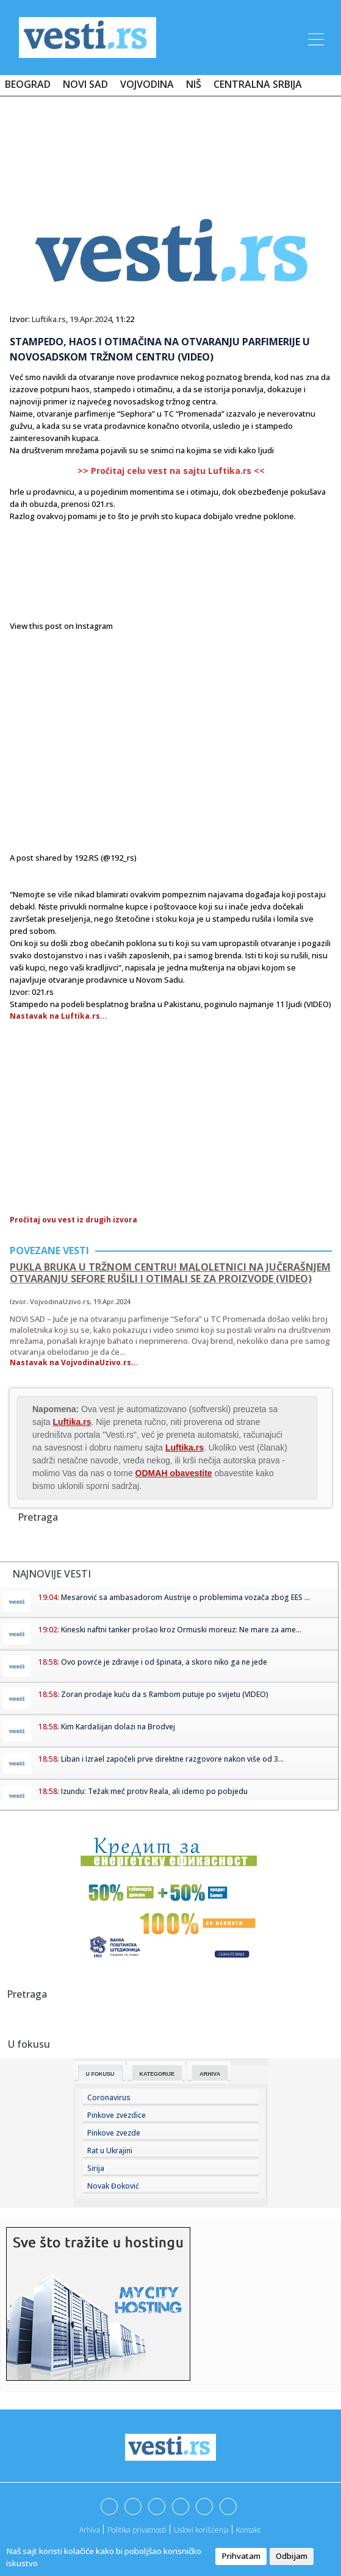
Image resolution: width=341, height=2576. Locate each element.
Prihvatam (240, 2555)
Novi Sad (85, 84)
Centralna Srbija (258, 84)
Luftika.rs (49, 319)
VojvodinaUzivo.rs (60, 1301)
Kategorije (157, 2074)
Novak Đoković (113, 2186)
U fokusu (100, 2074)
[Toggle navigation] (314, 37)
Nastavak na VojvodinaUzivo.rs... (74, 1362)
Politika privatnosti (137, 2530)
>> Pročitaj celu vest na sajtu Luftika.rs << (171, 470)
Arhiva (209, 2074)
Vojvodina (147, 84)
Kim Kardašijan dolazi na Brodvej (118, 1726)
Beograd (28, 84)
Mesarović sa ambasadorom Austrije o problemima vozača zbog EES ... (185, 1597)
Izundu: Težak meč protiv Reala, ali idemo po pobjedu (154, 1791)
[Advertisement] (170, 141)
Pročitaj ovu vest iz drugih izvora (73, 1219)
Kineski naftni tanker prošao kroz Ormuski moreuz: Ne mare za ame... (181, 1629)
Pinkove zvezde (113, 2133)
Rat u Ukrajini (109, 2150)
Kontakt (248, 2530)
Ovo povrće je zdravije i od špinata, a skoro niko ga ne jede (164, 1662)
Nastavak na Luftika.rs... (58, 1016)
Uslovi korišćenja (201, 2530)
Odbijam (291, 2555)
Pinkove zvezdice (116, 2115)
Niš (193, 84)
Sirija (95, 2168)
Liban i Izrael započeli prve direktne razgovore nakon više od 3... (172, 1759)
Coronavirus (109, 2097)
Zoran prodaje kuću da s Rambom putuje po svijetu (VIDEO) (164, 1694)
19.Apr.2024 (91, 319)
